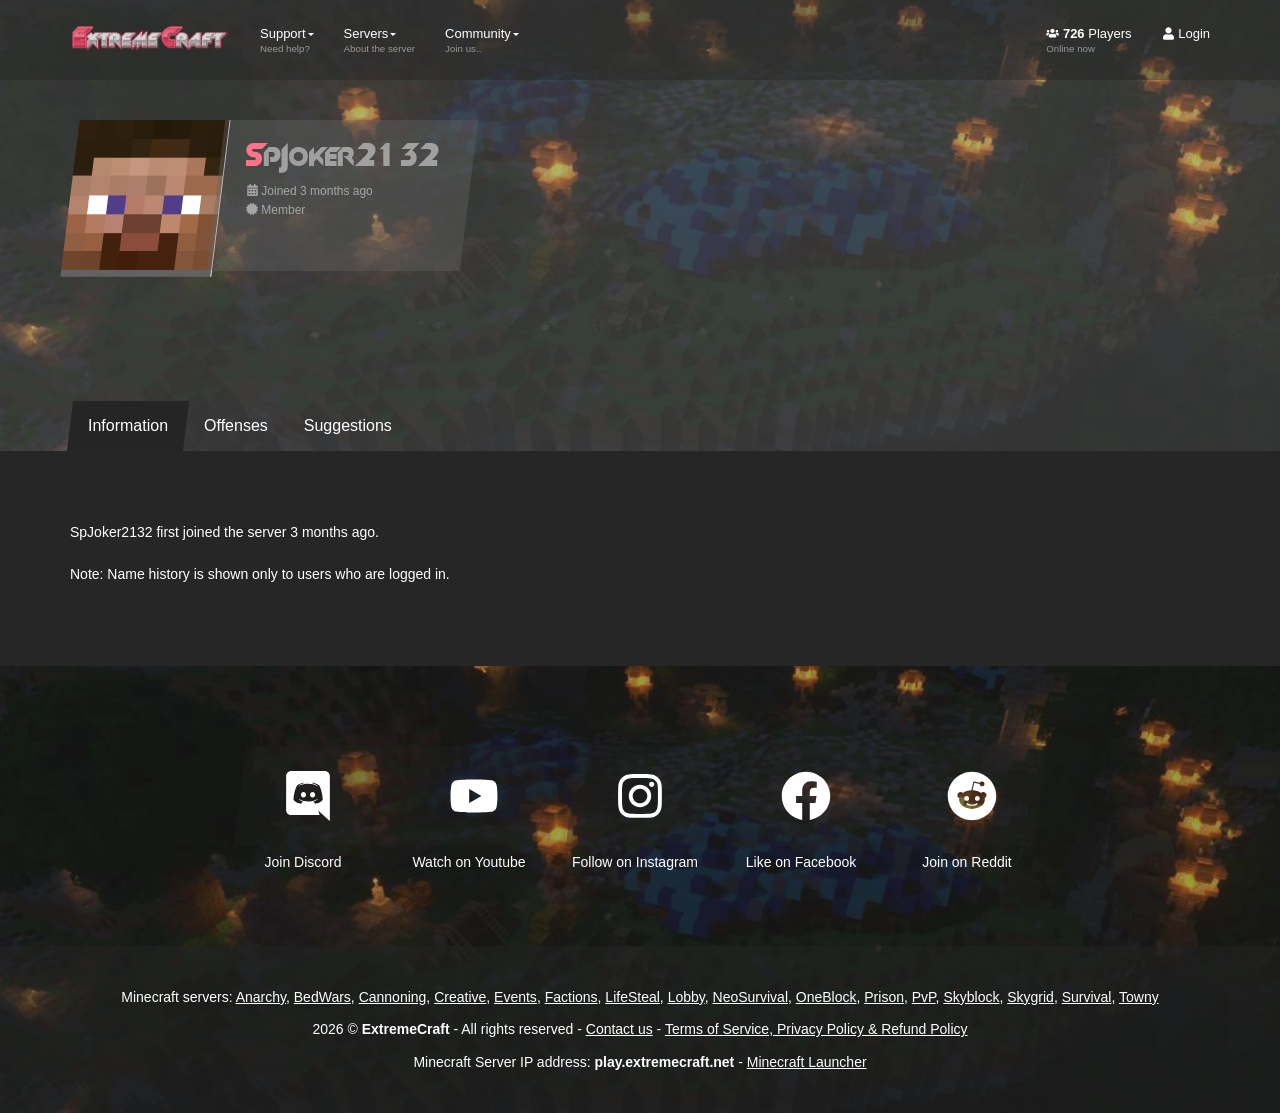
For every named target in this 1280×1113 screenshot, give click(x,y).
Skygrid (1030, 997)
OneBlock (826, 997)
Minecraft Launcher (807, 1062)
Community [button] (482, 40)
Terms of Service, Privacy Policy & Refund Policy (816, 1029)
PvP (924, 997)
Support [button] (287, 40)
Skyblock (971, 997)
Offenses (236, 425)
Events (515, 997)
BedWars (322, 997)
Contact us (619, 1029)
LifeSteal (632, 997)
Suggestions (348, 425)
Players (1088, 40)
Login (1186, 33)
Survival (1087, 997)
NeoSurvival (750, 997)
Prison (884, 997)
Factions (571, 997)
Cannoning (393, 997)
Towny (1139, 997)
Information (128, 425)
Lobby (686, 997)
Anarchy (261, 997)
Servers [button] (380, 40)
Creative (460, 997)
